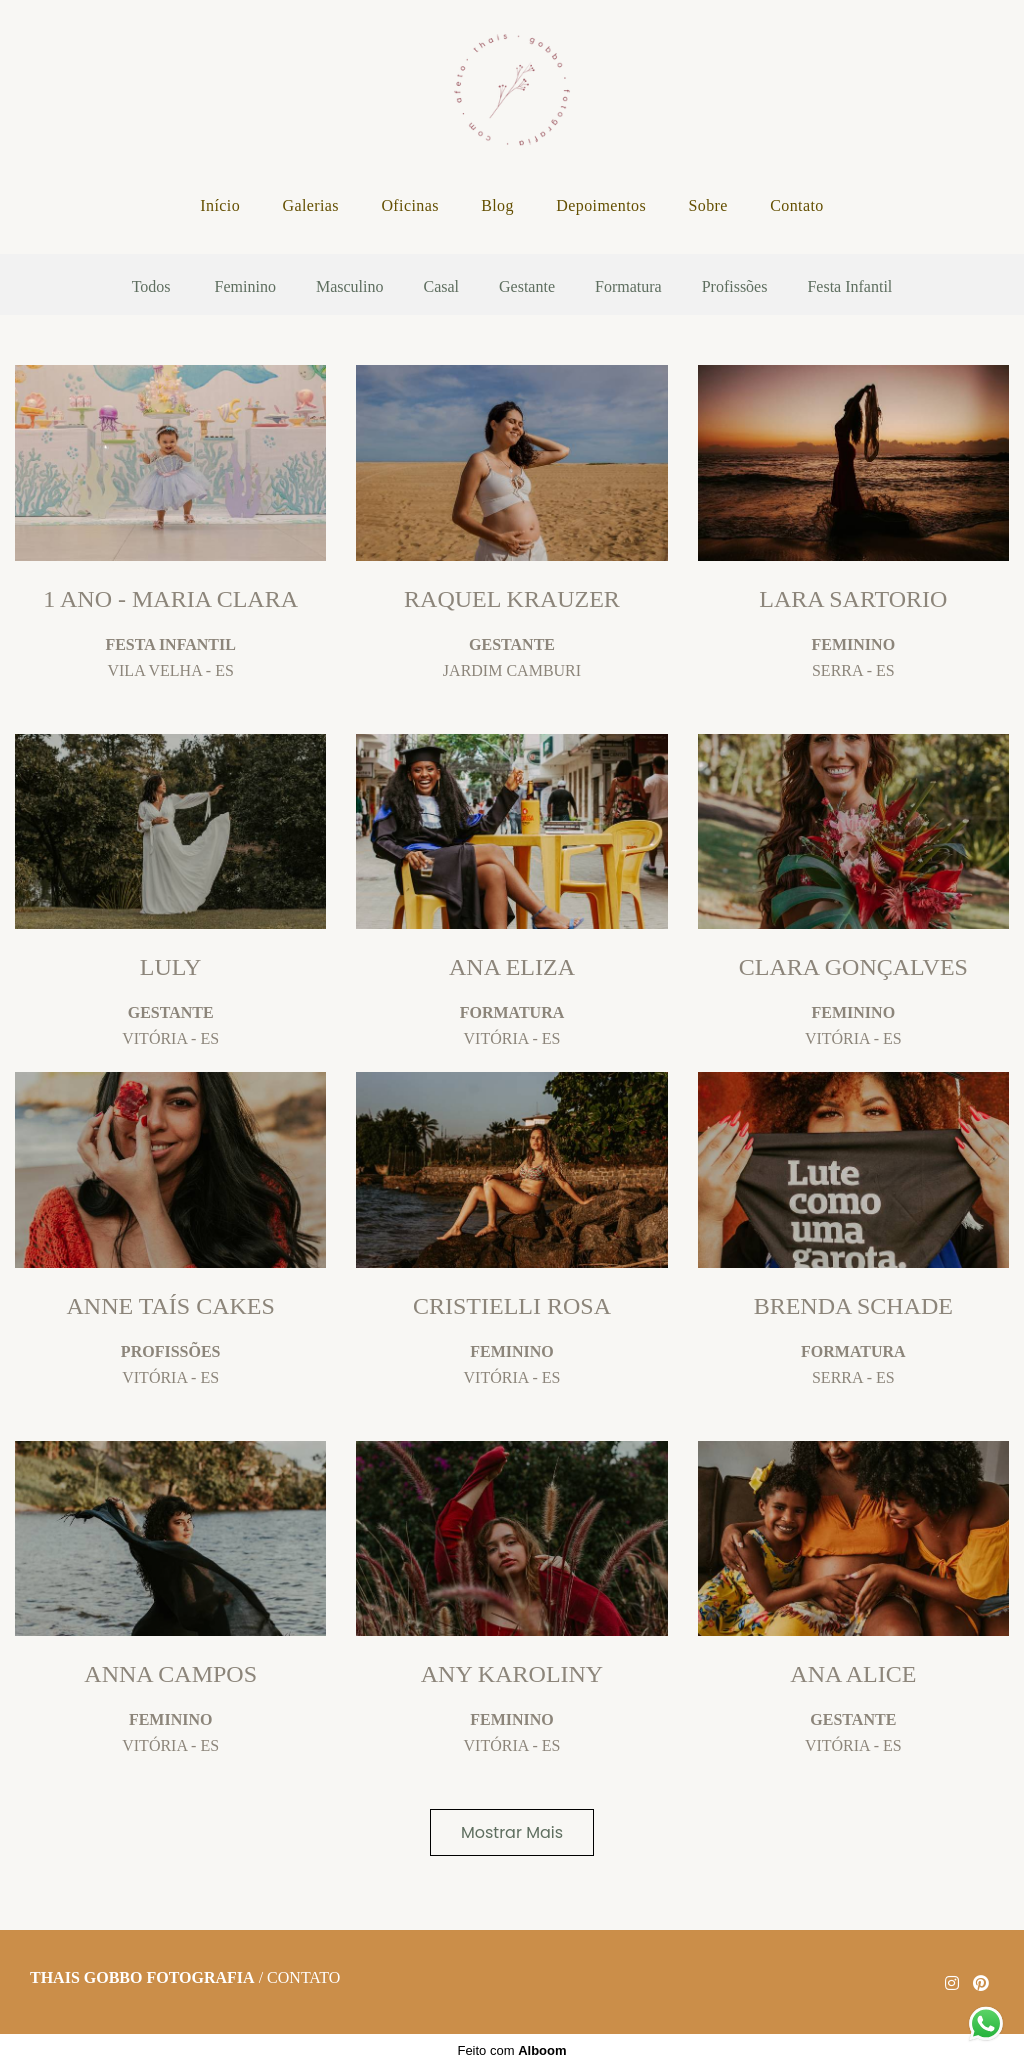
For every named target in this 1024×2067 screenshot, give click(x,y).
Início (220, 205)
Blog (497, 205)
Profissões (735, 287)
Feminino (245, 287)
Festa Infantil (849, 287)
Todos (151, 287)
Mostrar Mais (512, 1832)
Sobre (707, 205)
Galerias (310, 205)
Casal (441, 287)
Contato (796, 205)
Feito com (511, 2050)
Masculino (350, 287)
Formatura (628, 287)
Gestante (527, 287)
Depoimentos (601, 205)
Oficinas (409, 205)
